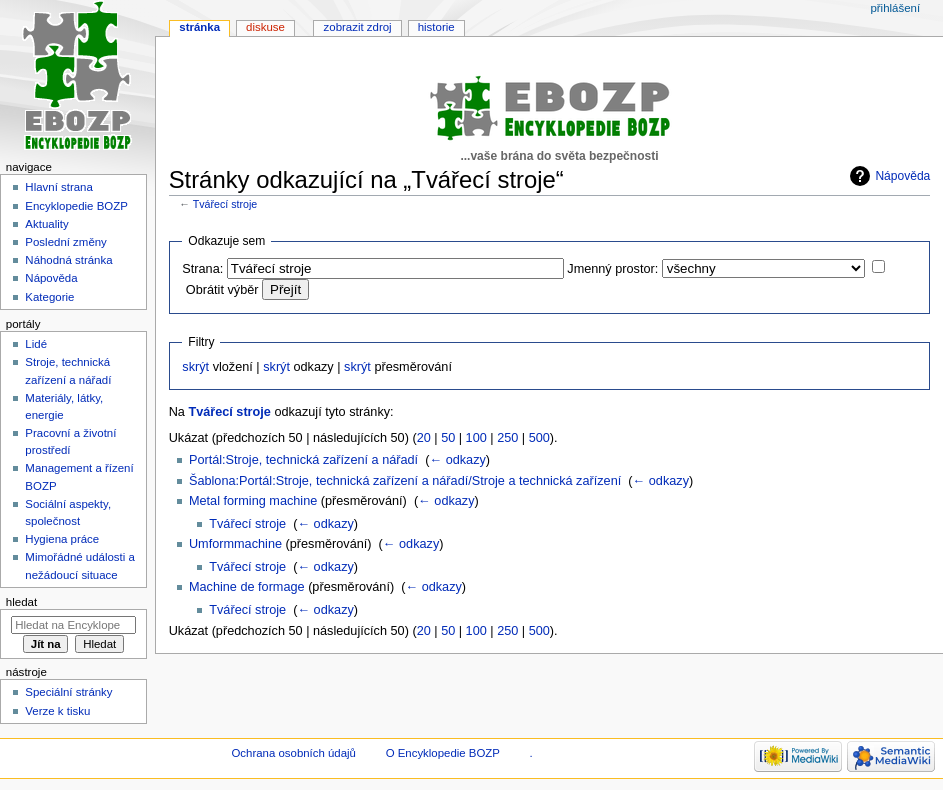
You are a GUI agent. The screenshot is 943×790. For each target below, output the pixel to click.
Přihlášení (895, 8)
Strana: (202, 269)
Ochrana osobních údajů (293, 753)
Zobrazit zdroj (358, 27)
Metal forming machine (253, 501)
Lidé (36, 344)
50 (448, 438)
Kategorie (49, 297)
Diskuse (265, 27)
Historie (436, 27)
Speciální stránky (68, 692)
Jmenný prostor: (612, 269)
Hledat (21, 602)
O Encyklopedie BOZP (443, 753)
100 (476, 438)
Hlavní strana (58, 187)
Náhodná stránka (68, 260)
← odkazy (457, 460)
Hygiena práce (62, 539)
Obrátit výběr (222, 290)
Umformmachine (235, 544)
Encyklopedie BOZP (76, 206)
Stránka (199, 27)
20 (424, 438)
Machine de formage (247, 587)
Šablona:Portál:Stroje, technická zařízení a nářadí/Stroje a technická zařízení (405, 481)
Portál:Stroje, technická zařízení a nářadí (303, 460)
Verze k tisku (57, 711)
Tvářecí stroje (225, 204)
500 (539, 438)
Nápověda (902, 176)
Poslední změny (66, 242)
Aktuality (46, 224)
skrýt (195, 367)
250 (507, 438)
